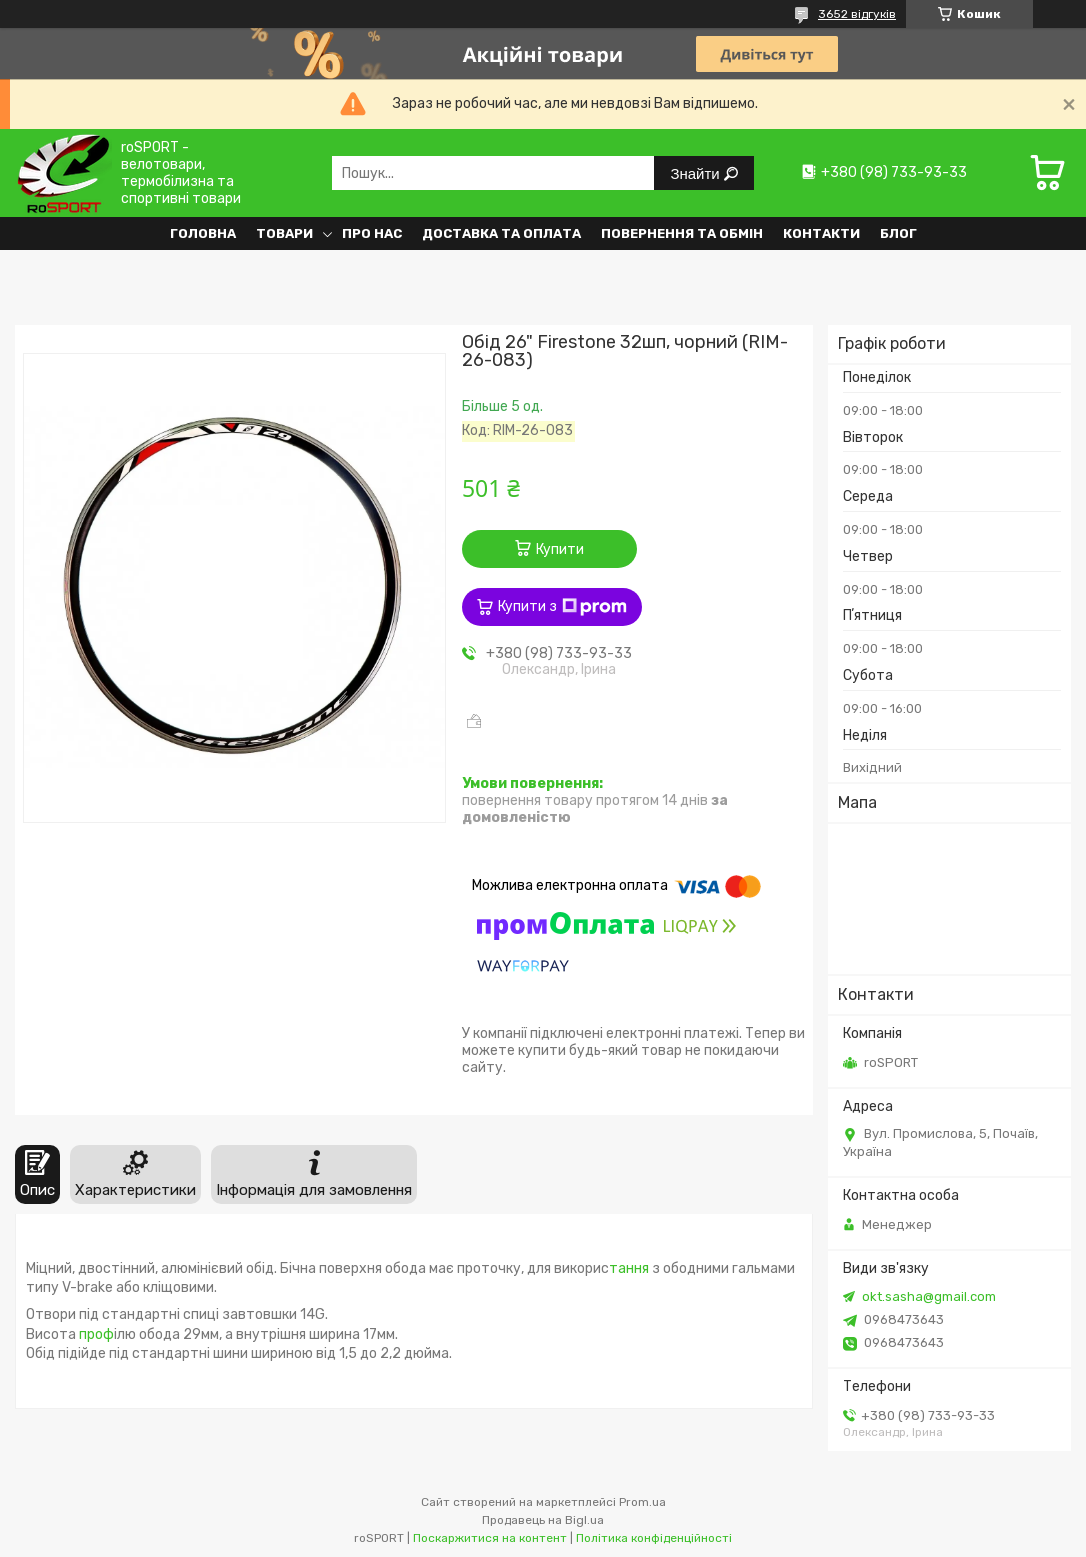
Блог (898, 233)
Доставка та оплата (501, 233)
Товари (284, 233)
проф (95, 1334)
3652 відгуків (857, 14)
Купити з (562, 607)
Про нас (372, 233)
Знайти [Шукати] (696, 173)
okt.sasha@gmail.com (929, 1296)
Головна (203, 233)
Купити (560, 549)
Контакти (821, 233)
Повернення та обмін (682, 233)
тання (629, 1268)
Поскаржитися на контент (490, 1538)
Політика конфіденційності (654, 1538)
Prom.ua (642, 1502)
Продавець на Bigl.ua (543, 1520)
